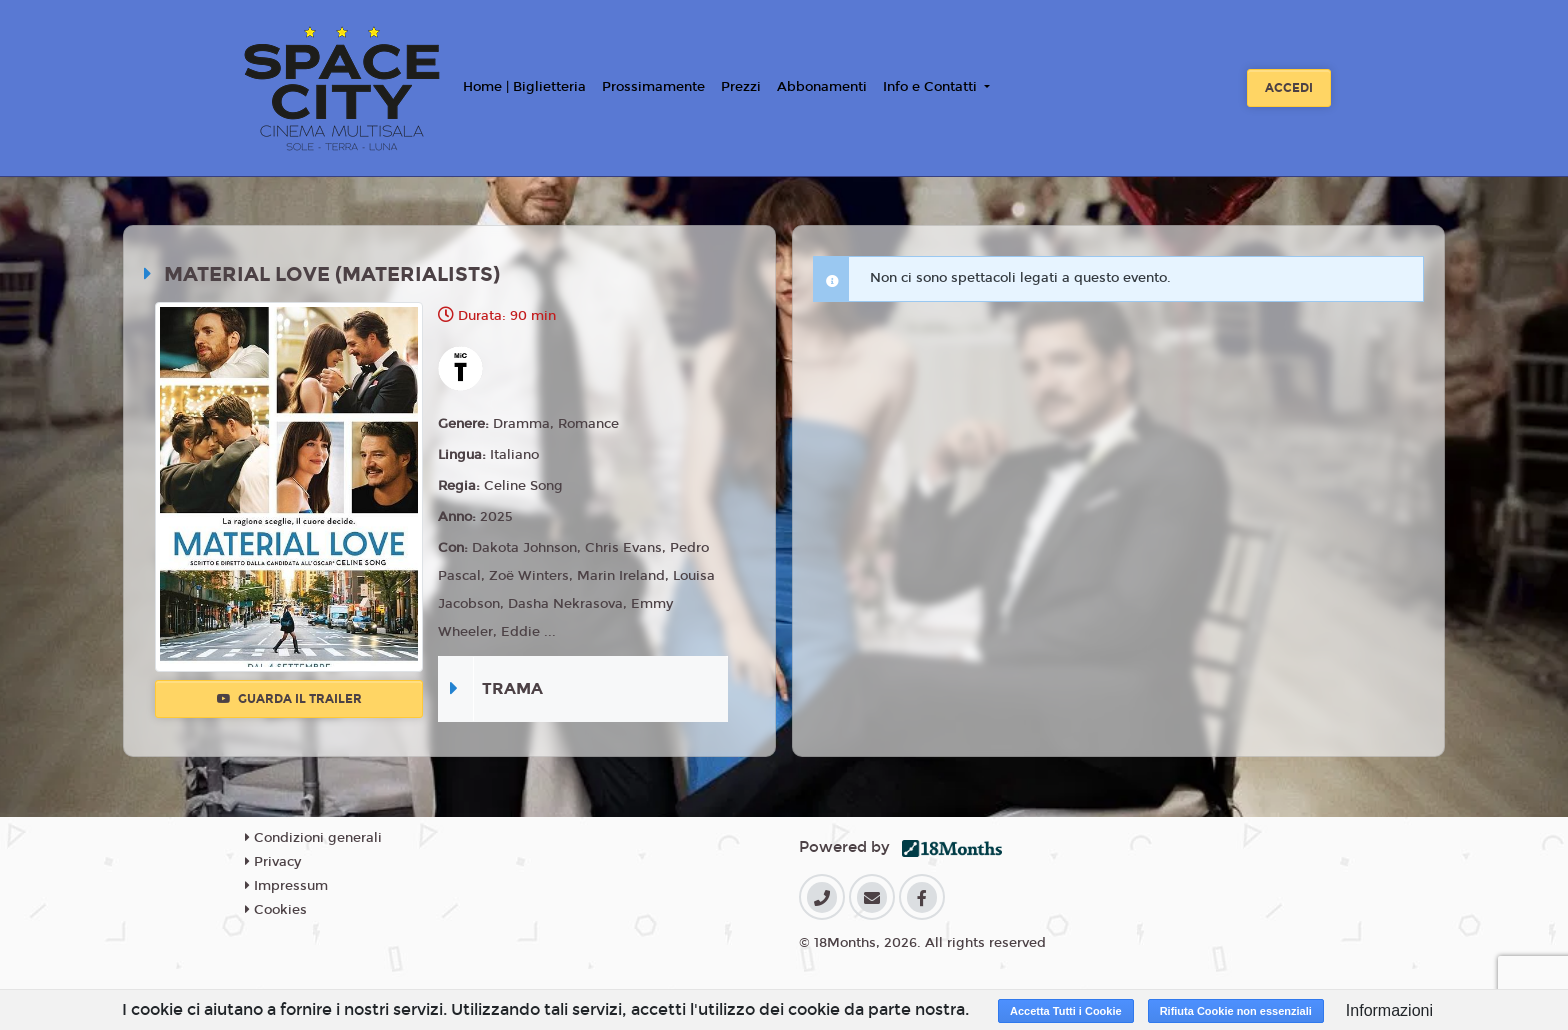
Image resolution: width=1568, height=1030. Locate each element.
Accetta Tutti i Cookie (1066, 1011)
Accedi (1289, 88)
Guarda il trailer (289, 699)
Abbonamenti (822, 87)
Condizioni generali (313, 838)
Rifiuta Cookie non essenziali (1236, 1011)
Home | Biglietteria (524, 87)
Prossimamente (653, 87)
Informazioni (1389, 1010)
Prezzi (741, 87)
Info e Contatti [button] (932, 87)
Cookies (276, 910)
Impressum (286, 886)
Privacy (273, 862)
